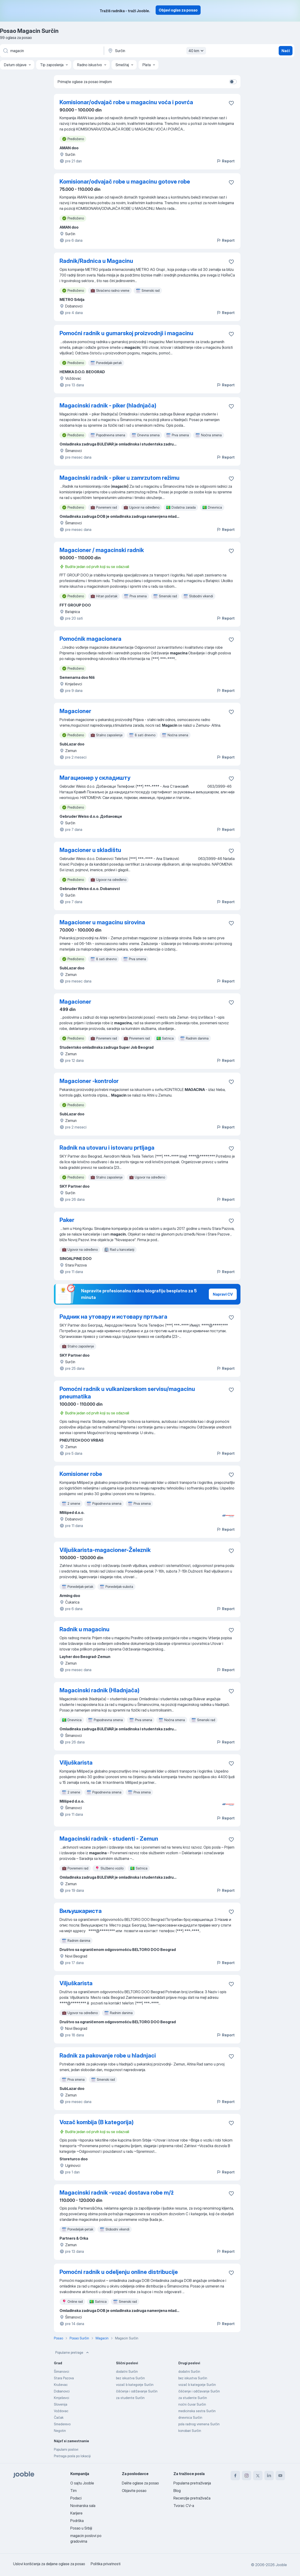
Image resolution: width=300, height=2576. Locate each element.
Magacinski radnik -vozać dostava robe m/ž (117, 2192)
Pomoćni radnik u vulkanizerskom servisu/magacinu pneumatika (127, 1393)
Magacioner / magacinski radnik (102, 550)
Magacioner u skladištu (90, 850)
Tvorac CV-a (183, 2505)
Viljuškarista (76, 1762)
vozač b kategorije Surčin (135, 2385)
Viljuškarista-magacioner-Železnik (105, 1550)
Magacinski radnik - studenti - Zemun (109, 1838)
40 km (196, 51)
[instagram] (246, 2475)
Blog (177, 2490)
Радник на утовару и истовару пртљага (113, 1316)
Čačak (59, 2417)
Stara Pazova (64, 2378)
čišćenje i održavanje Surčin (137, 2391)
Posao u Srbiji (81, 2528)
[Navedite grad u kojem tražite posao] (156, 50)
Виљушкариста (81, 1911)
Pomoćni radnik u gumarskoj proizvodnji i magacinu (126, 333)
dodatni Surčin (127, 2371)
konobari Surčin (189, 2431)
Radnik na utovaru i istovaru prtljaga (107, 1147)
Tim (73, 2490)
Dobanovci (62, 2391)
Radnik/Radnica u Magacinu (96, 260)
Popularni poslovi (66, 2449)
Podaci (76, 2498)
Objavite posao (134, 2490)
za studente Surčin (130, 2398)
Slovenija (60, 2404)
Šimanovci (61, 2371)
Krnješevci (61, 2398)
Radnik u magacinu (84, 1629)
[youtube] (280, 2475)
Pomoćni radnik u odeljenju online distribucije (119, 2272)
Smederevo (62, 2424)
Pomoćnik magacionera (90, 638)
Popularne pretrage (72, 2352)
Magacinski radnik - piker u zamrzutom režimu (120, 477)
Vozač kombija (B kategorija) (97, 2122)
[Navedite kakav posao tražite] (51, 50)
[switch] (233, 81)
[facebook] (235, 2475)
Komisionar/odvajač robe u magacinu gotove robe (125, 181)
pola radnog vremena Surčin (199, 2424)
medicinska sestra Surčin (197, 2411)
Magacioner (75, 711)
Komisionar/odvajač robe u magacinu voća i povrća (126, 102)
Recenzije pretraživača (191, 2498)
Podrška (77, 2520)
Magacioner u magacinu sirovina (102, 922)
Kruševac (61, 2385)
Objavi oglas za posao (178, 10)
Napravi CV (223, 1294)
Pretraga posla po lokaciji (72, 2456)
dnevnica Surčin (190, 2417)
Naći (285, 50)
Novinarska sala (82, 2505)
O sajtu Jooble (82, 2483)
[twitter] (257, 2475)
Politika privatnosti (105, 2563)
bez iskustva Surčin (130, 2378)
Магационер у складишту (95, 777)
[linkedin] (269, 2475)
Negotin (60, 2431)
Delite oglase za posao (140, 2483)
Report (225, 161)
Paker (67, 1220)
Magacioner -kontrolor (89, 1081)
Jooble (281, 2564)
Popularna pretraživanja (192, 2483)
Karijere (76, 2513)
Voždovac (61, 2411)
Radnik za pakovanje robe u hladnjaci (108, 2055)
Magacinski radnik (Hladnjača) (99, 1690)
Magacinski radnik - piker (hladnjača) (108, 405)
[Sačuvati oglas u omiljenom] (231, 103)
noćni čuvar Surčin (192, 2404)
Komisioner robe (81, 1473)
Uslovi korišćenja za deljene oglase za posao (49, 2563)
